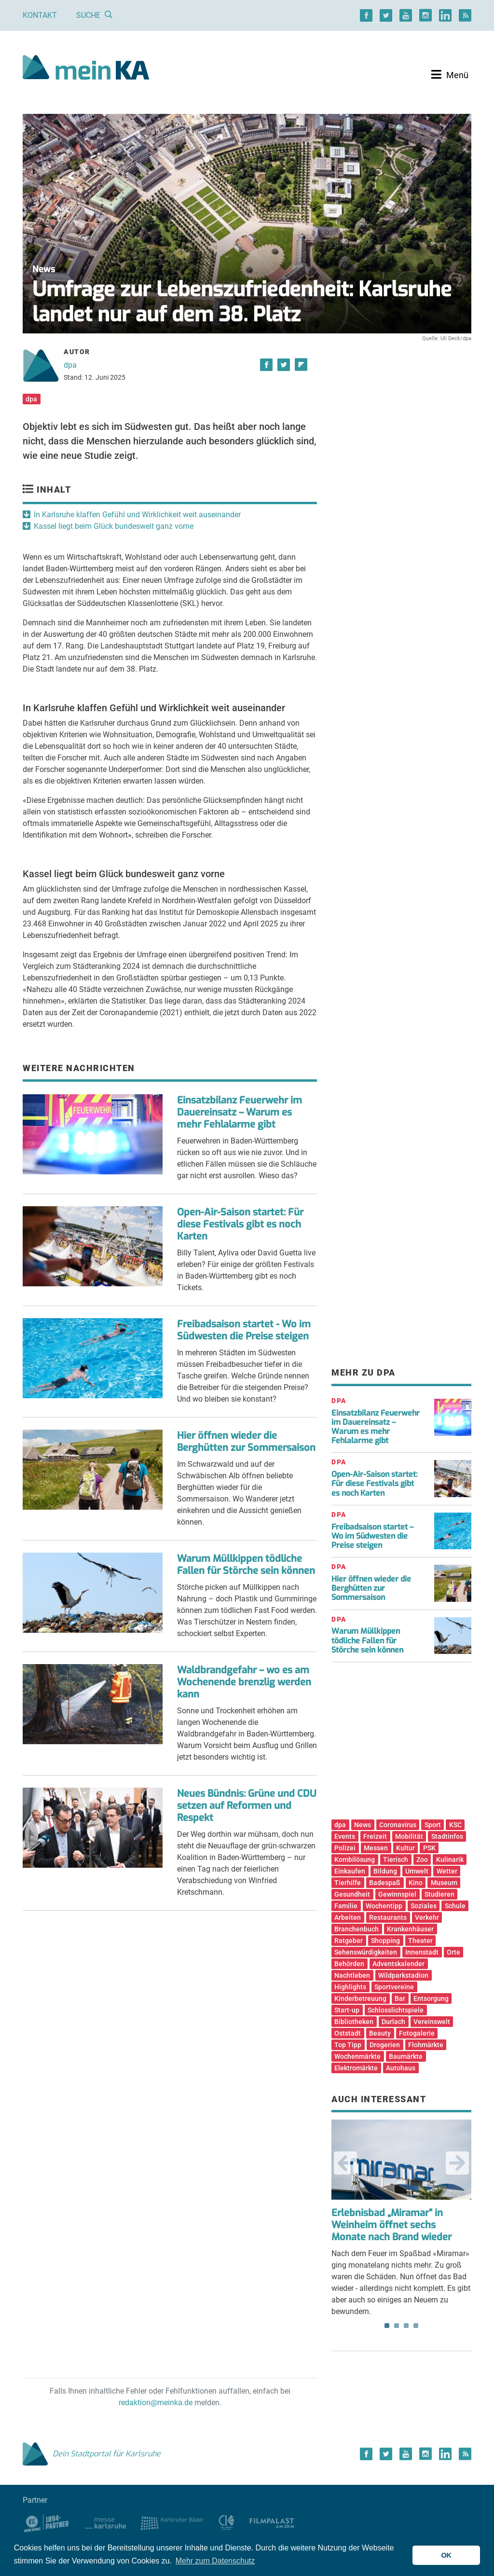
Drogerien (385, 2045)
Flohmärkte (425, 2045)
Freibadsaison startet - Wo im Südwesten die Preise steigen (244, 1330)
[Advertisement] (401, 426)
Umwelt (416, 1871)
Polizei (345, 1848)
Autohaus (400, 2068)
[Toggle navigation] (449, 74)
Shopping (385, 1940)
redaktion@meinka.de (155, 2402)
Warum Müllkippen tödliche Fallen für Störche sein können (246, 1564)
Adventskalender (398, 1964)
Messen (376, 1848)
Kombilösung (354, 1859)
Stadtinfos (447, 1836)
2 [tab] (396, 2325)
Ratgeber (348, 1940)
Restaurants (388, 1917)
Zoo (422, 1859)
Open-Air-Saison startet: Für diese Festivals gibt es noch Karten (240, 1224)
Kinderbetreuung (360, 1998)
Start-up (346, 2010)
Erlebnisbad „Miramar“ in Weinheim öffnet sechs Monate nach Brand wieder (391, 2225)
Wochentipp (384, 1906)
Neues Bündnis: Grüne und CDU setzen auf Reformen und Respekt (246, 1805)
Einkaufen (349, 1871)
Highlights (350, 1987)
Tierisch (395, 1859)
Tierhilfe (347, 1883)
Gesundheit (352, 1894)
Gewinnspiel (397, 1894)
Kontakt (40, 15)
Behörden (349, 1964)
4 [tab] (415, 2325)
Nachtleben (352, 1975)
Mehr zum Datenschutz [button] (215, 2561)
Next (457, 2163)
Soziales (424, 1906)
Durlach (393, 2021)
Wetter (447, 1871)
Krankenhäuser (410, 1929)
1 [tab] (386, 2325)
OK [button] (446, 2555)
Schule (455, 1906)
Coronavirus (397, 1825)
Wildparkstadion (403, 1975)
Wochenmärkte (357, 2056)
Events (344, 1836)
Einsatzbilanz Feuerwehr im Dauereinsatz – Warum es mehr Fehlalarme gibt (239, 1112)
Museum (444, 1883)
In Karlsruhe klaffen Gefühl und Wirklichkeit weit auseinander (137, 514)
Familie (345, 1906)
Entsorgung (431, 1998)
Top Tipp (347, 2045)
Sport (433, 1825)
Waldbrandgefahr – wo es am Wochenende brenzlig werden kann (244, 1682)
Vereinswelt (431, 2021)
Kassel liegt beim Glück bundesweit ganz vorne (113, 526)
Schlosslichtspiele (396, 2010)
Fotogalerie (417, 2033)
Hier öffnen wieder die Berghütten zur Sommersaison (246, 1441)
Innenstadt (422, 1952)
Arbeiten (347, 1917)
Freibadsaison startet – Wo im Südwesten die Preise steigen (372, 1536)
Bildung (385, 1871)
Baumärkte (406, 2056)
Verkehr (427, 1917)
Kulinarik (450, 1859)
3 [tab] (406, 2325)
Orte (453, 1952)
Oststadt (347, 2033)
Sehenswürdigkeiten (365, 1952)
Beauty (380, 2033)
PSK (429, 1848)
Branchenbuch (356, 1929)
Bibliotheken (353, 2021)
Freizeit (375, 1836)
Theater (420, 1940)
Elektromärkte (356, 2068)
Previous (345, 2163)
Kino (416, 1883)
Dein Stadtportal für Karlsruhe (92, 2454)
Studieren (439, 1894)
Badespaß (384, 1883)
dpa (70, 365)
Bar (400, 1998)
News (362, 1825)
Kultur (405, 1848)
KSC (455, 1825)
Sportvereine (394, 1987)
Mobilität (409, 1836)
